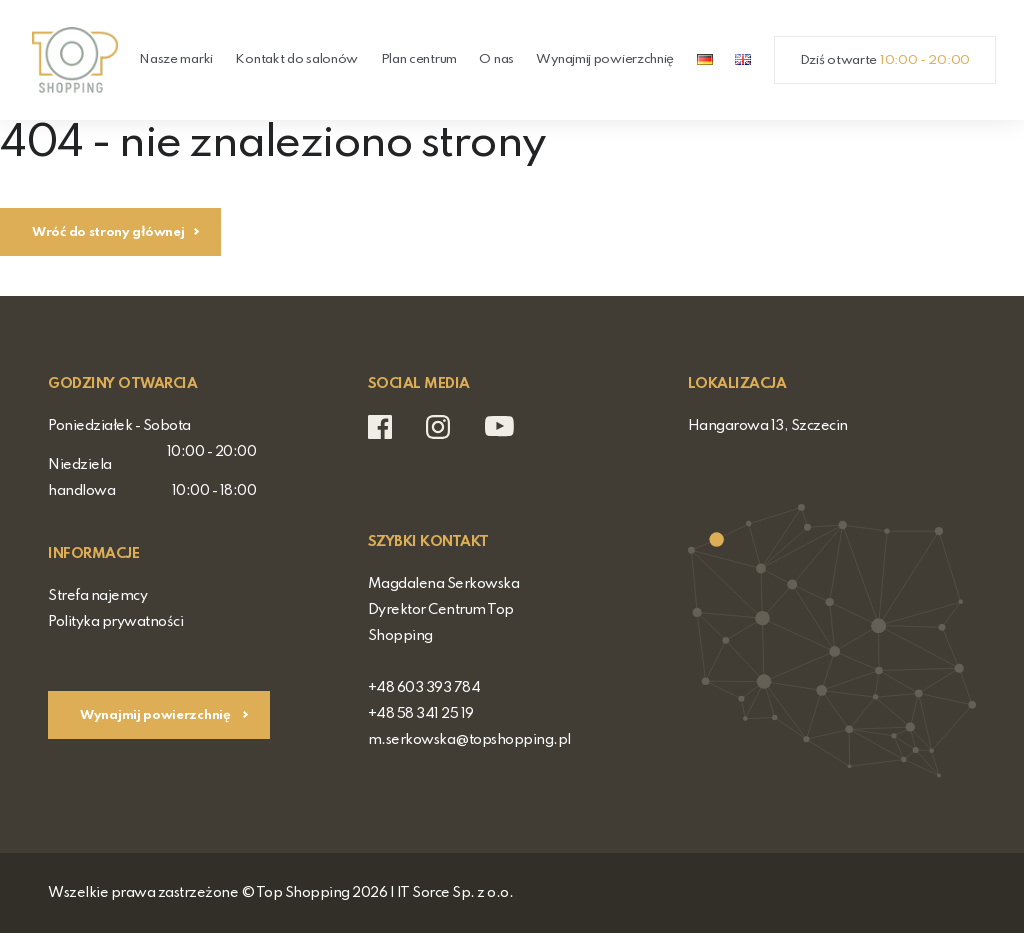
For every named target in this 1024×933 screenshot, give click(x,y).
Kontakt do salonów (296, 59)
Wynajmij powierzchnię (605, 59)
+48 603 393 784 (424, 688)
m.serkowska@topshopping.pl (469, 740)
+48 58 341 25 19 (421, 714)
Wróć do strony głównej (108, 232)
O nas (496, 59)
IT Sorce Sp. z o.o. (455, 893)
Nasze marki (176, 59)
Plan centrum (419, 59)
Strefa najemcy (97, 596)
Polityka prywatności (115, 622)
